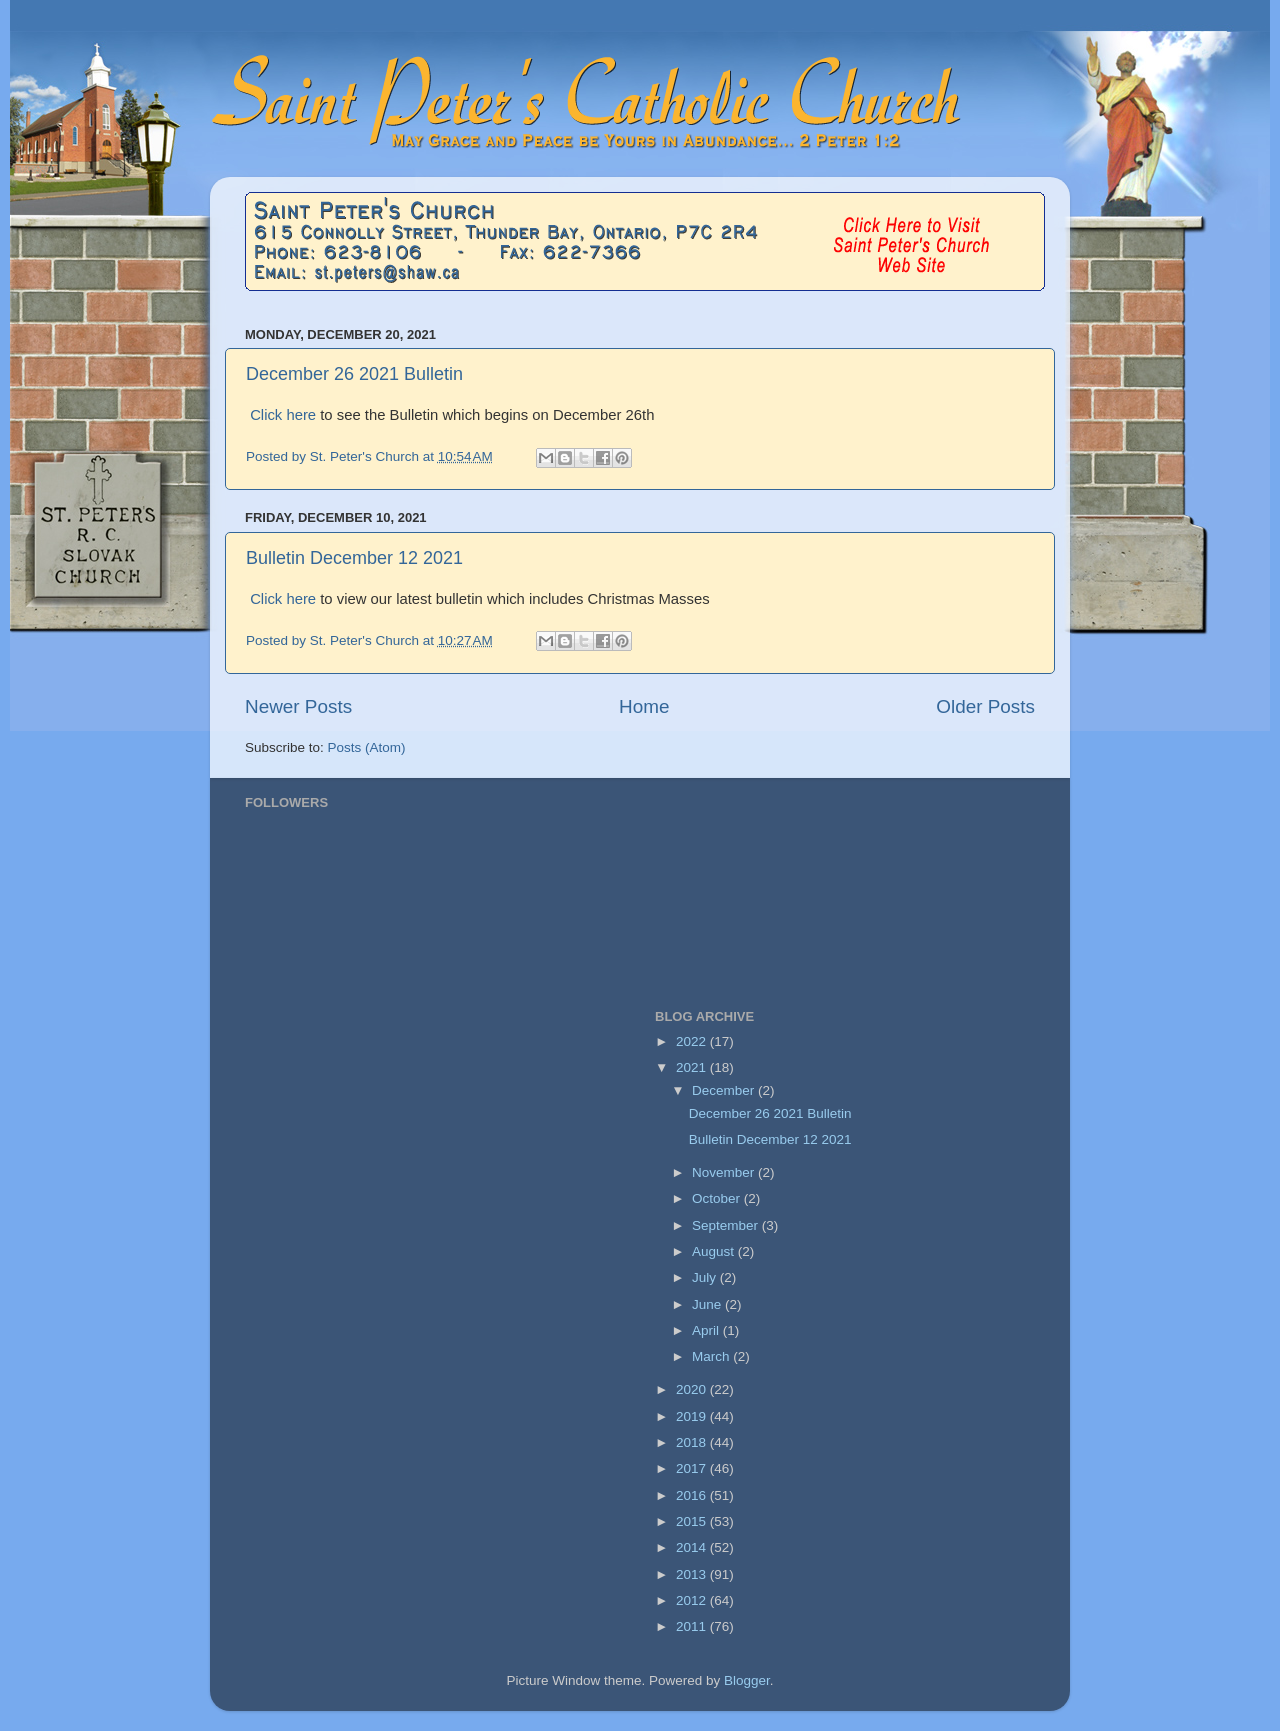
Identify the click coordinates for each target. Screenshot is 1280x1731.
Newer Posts (298, 706)
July (706, 1277)
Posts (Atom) (367, 747)
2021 (693, 1067)
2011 (693, 1626)
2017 (693, 1468)
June (708, 1304)
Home (644, 706)
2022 (693, 1041)
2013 (693, 1574)
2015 (693, 1521)
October (718, 1198)
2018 (693, 1442)
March (712, 1356)
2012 (693, 1600)
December (725, 1090)
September (727, 1225)
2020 (693, 1389)
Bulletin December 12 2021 (354, 558)
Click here (285, 415)
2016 (693, 1495)
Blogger (747, 1680)
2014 (693, 1547)
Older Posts (985, 706)
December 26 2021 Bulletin (354, 374)
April (707, 1330)
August (715, 1251)
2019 (693, 1416)
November (725, 1172)
